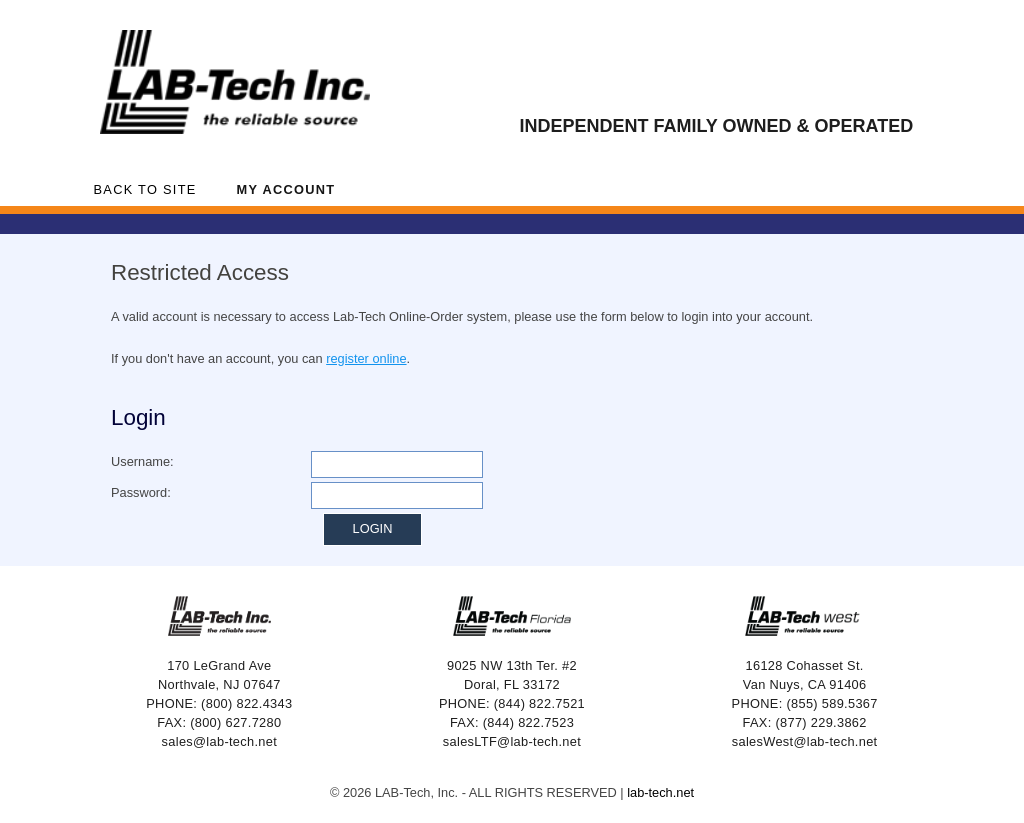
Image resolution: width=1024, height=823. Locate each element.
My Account (286, 189)
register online (366, 358)
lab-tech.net (660, 792)
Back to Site (145, 189)
